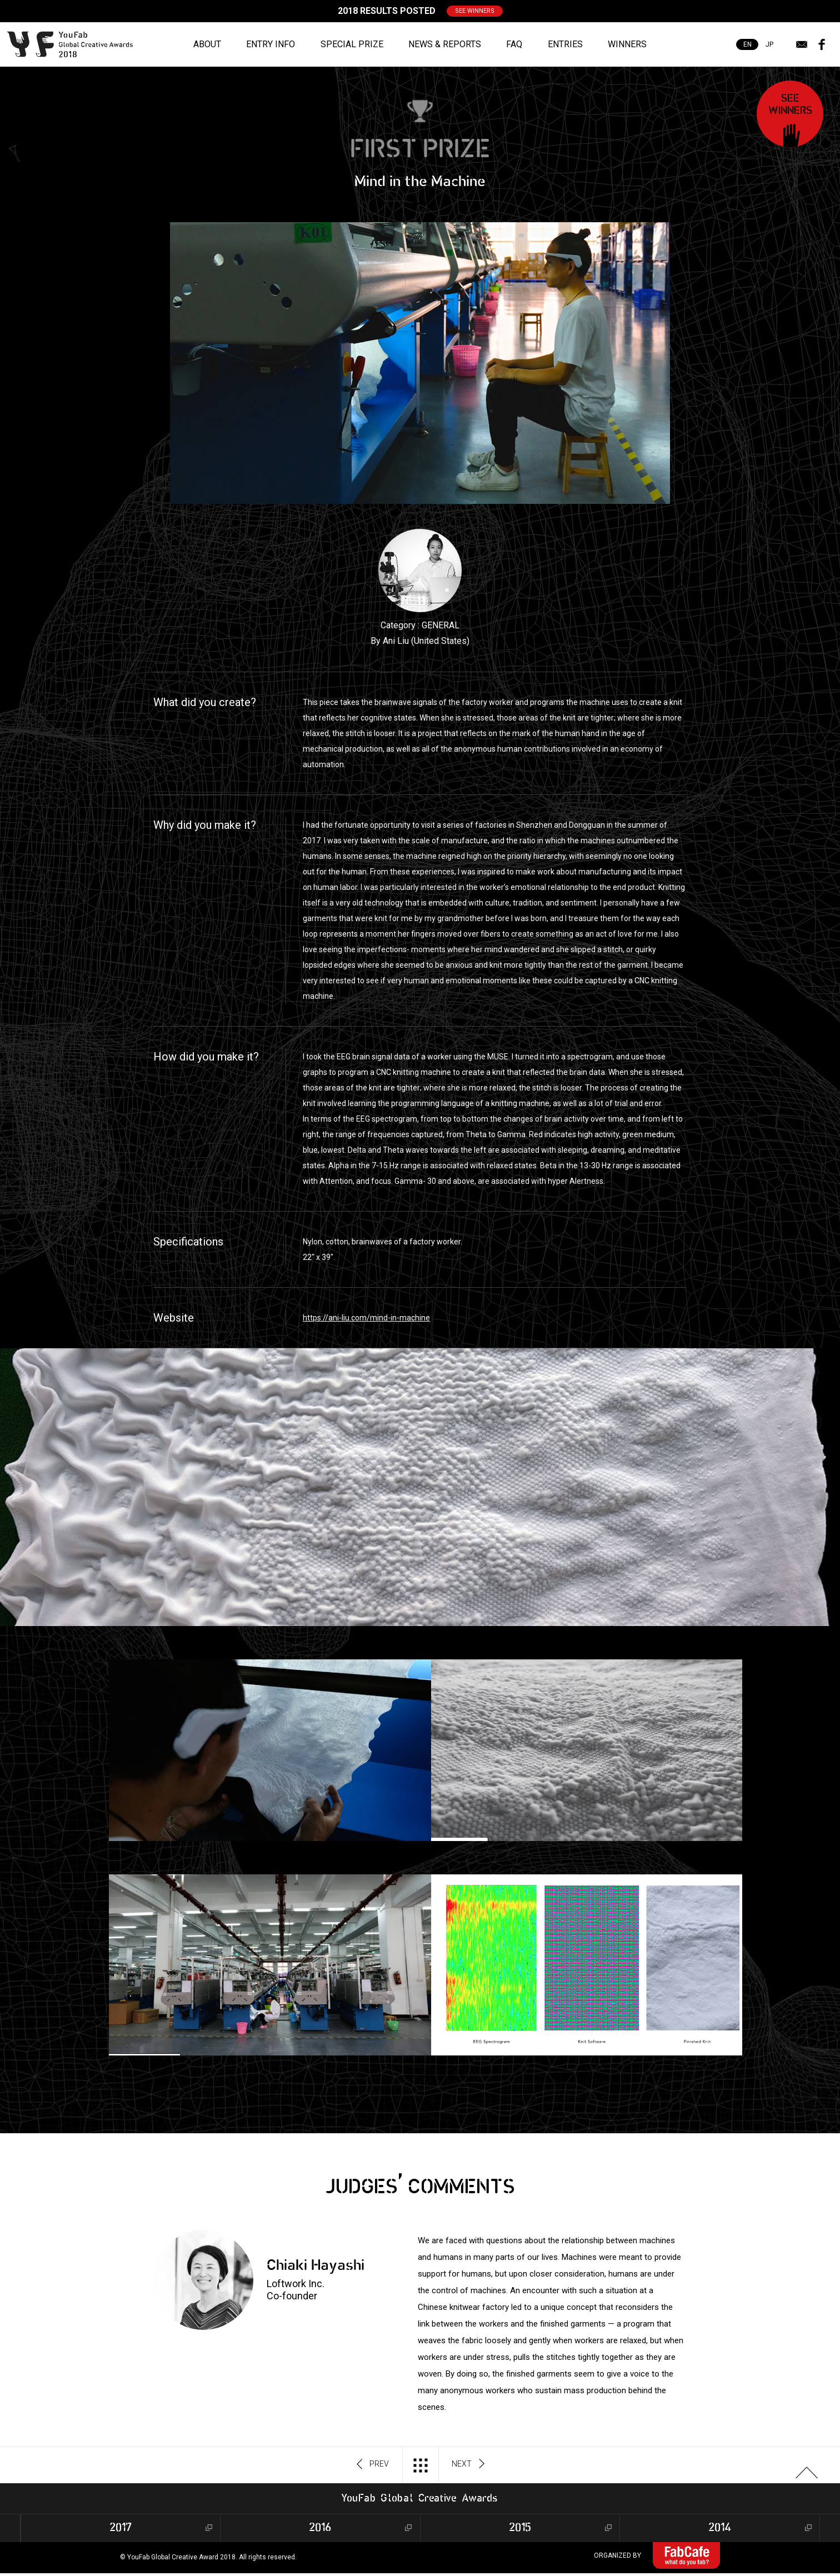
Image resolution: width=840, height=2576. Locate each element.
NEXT (468, 2464)
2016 (320, 2528)
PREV (373, 2464)
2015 (520, 2528)
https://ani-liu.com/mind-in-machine (366, 1317)
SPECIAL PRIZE (352, 44)
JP (769, 44)
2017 (120, 2528)
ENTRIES (565, 44)
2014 (719, 2528)
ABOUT (207, 44)
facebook (822, 44)
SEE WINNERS (474, 10)
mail (802, 44)
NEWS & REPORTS (444, 44)
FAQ (514, 44)
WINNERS (627, 44)
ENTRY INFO (270, 44)
